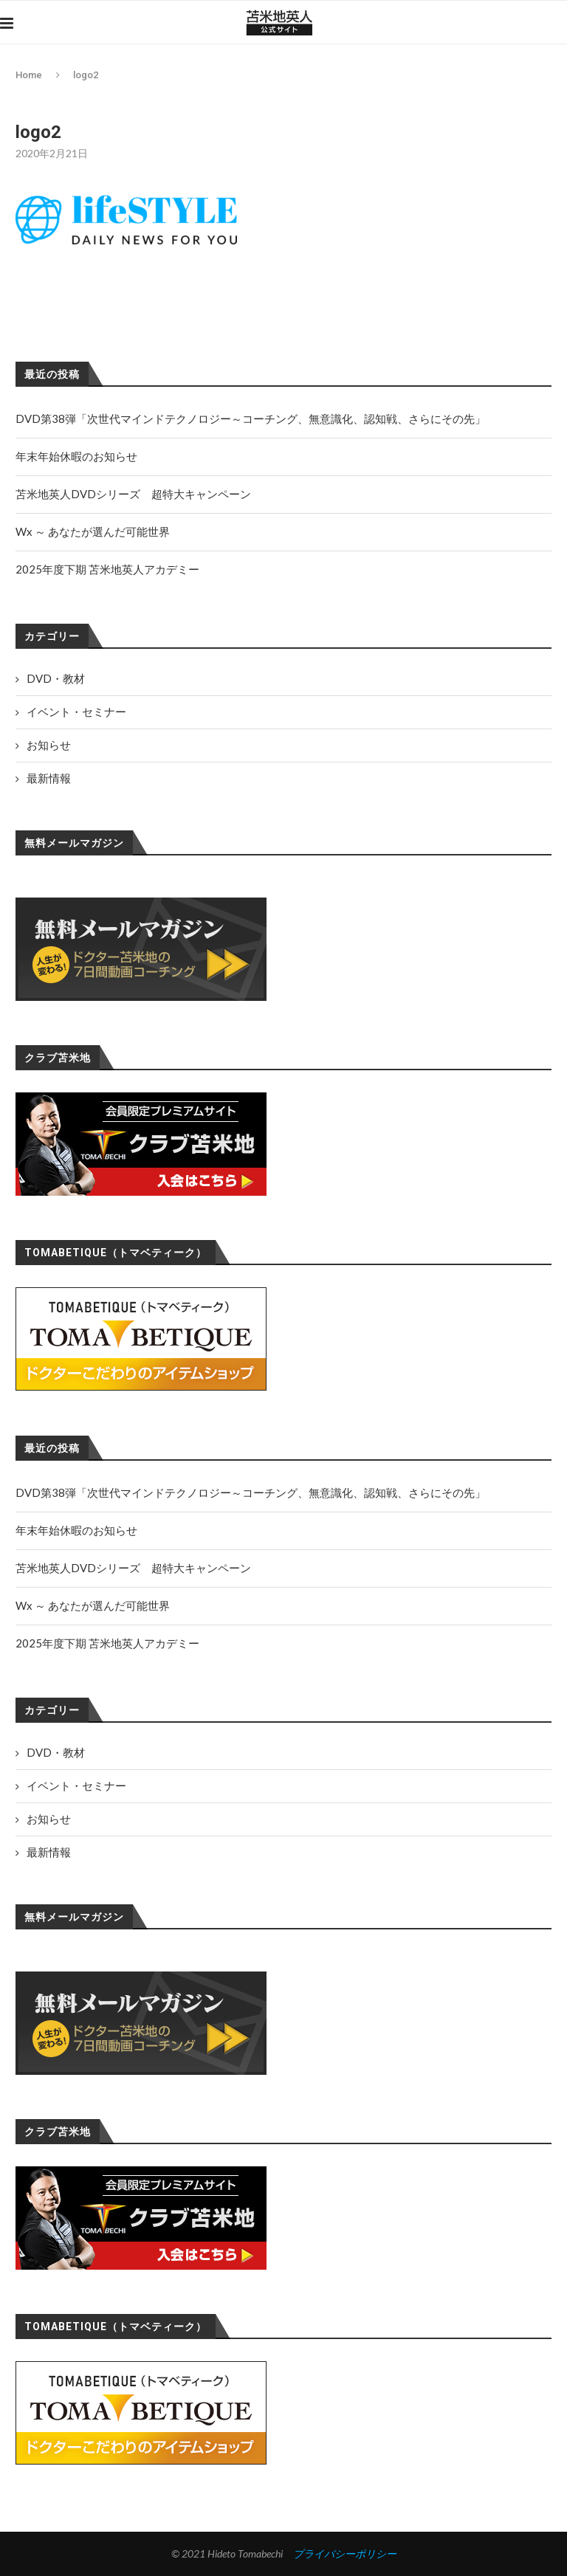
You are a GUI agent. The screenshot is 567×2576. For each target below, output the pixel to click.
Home (29, 74)
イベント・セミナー (76, 1785)
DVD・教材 (56, 1752)
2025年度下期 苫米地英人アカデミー (107, 1643)
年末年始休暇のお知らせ (76, 1530)
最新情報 (49, 1852)
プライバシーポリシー (344, 2553)
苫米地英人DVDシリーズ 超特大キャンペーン (133, 1567)
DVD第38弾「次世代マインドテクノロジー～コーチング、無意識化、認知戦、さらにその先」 (251, 1492)
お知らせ (49, 1818)
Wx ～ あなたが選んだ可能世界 (93, 1605)
